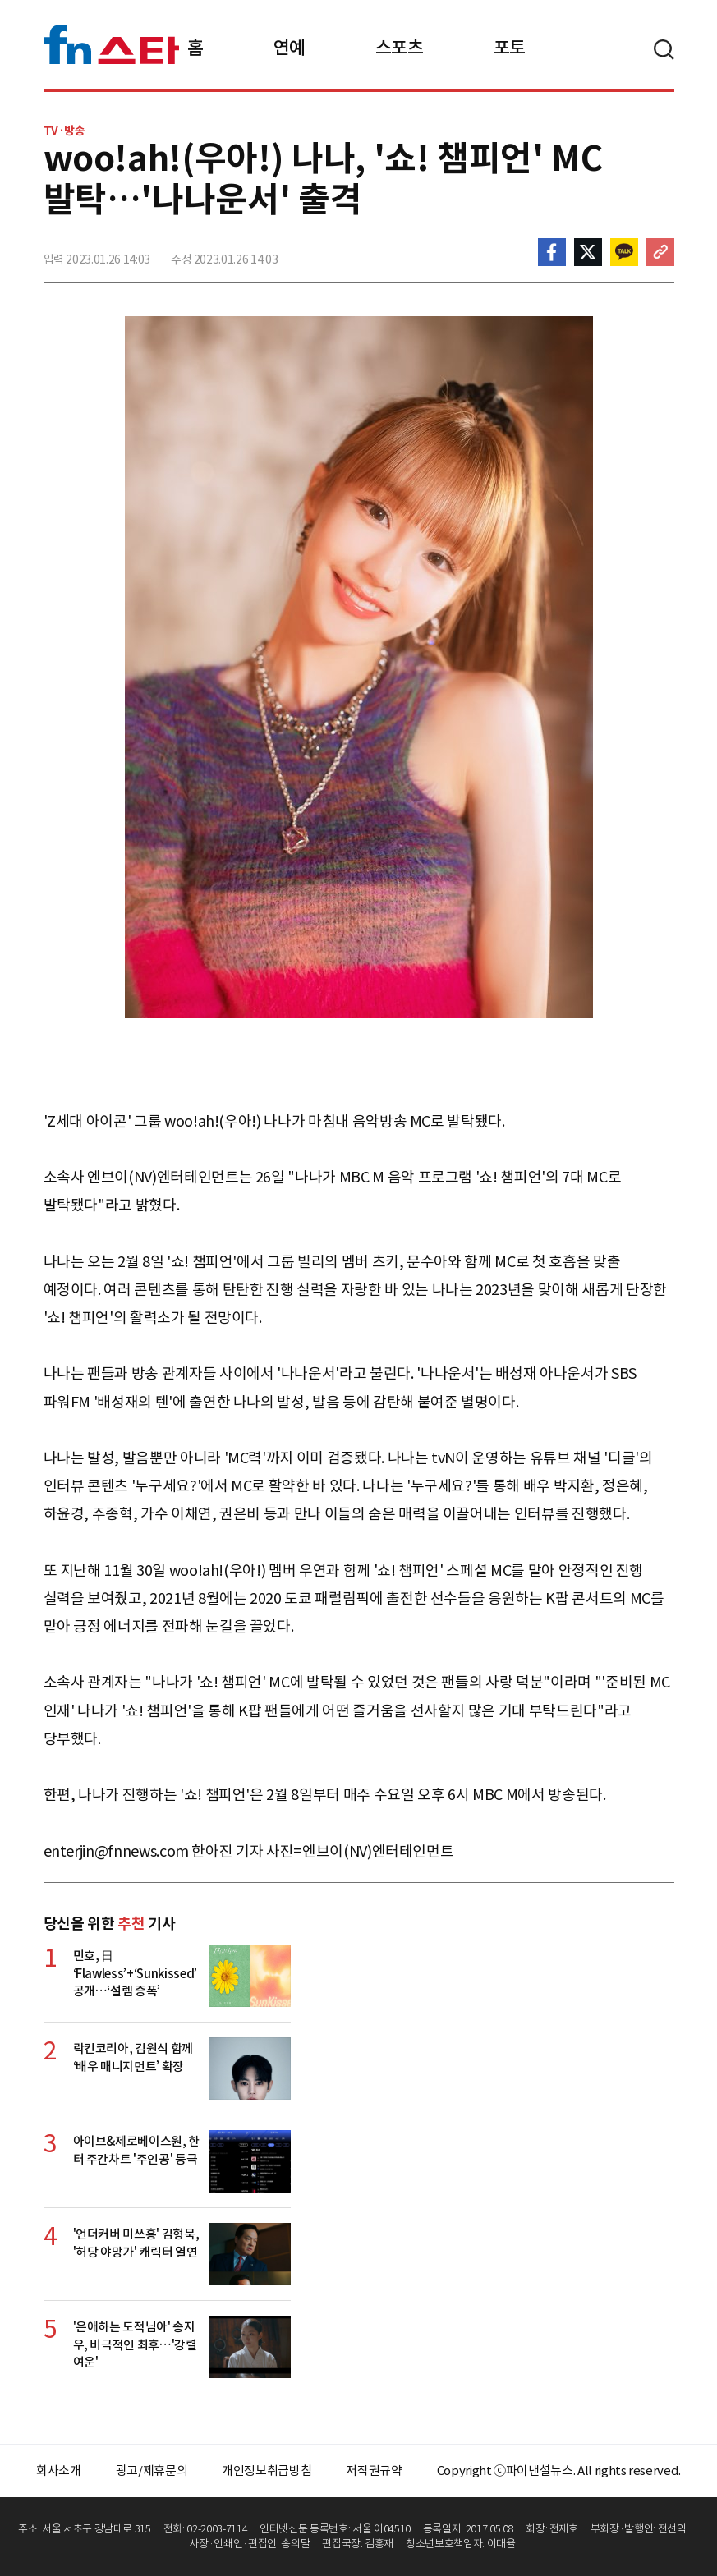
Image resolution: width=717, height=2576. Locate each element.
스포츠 (399, 47)
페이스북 (552, 252)
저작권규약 (374, 2470)
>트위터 (588, 252)
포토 (510, 47)
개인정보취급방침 (266, 2470)
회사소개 (58, 2470)
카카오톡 (624, 252)
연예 (289, 47)
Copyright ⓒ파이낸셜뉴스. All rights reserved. (559, 2470)
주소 (660, 252)
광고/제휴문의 (152, 2470)
